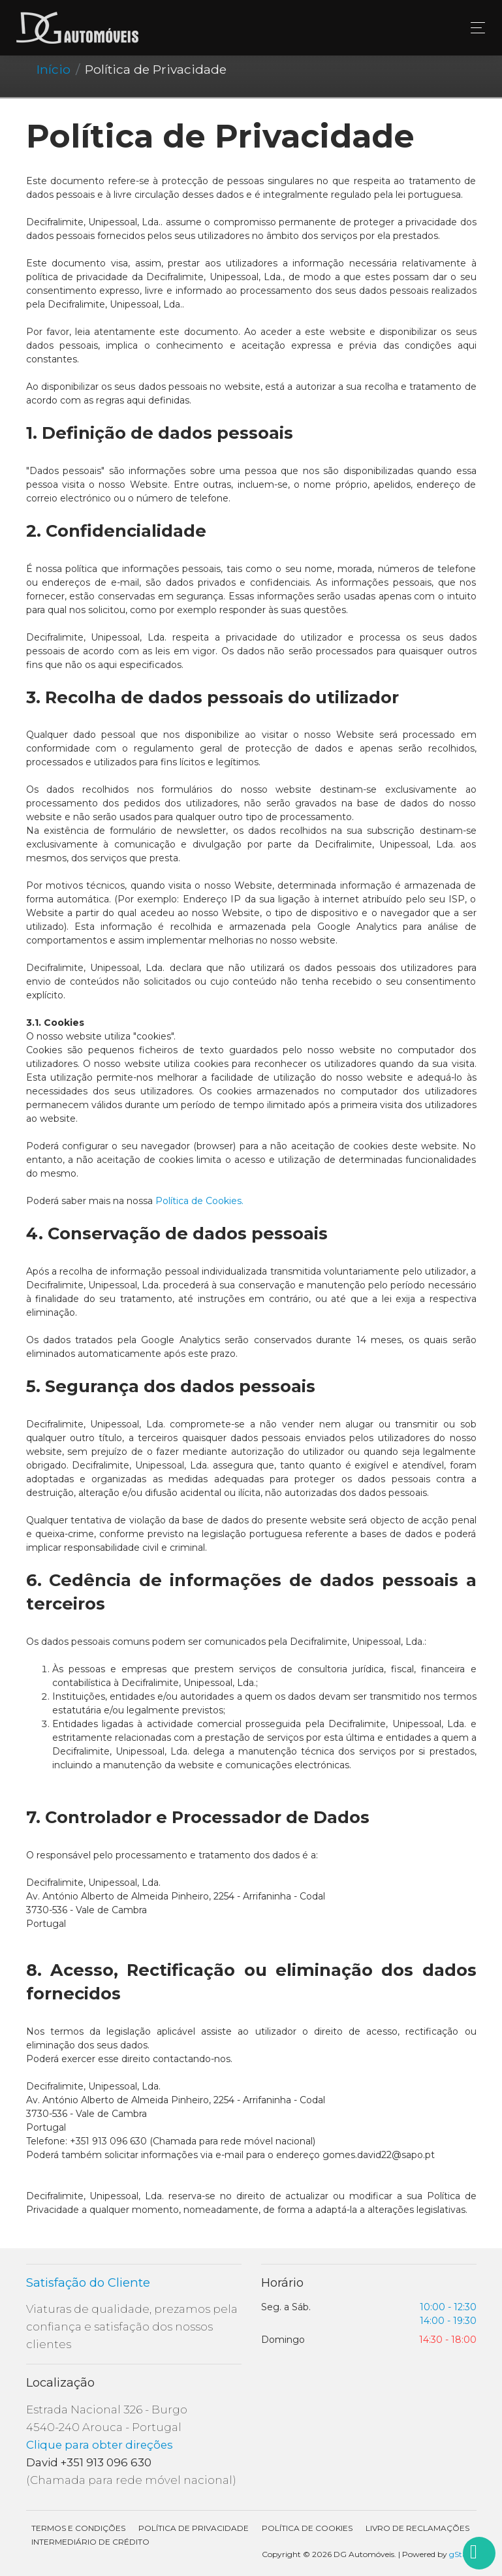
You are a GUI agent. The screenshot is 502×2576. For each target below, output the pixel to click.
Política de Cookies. (199, 1201)
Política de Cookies (307, 2528)
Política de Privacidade (193, 2528)
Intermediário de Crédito (90, 2542)
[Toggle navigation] (474, 28)
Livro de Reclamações (417, 2528)
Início (54, 69)
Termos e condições (78, 2528)
